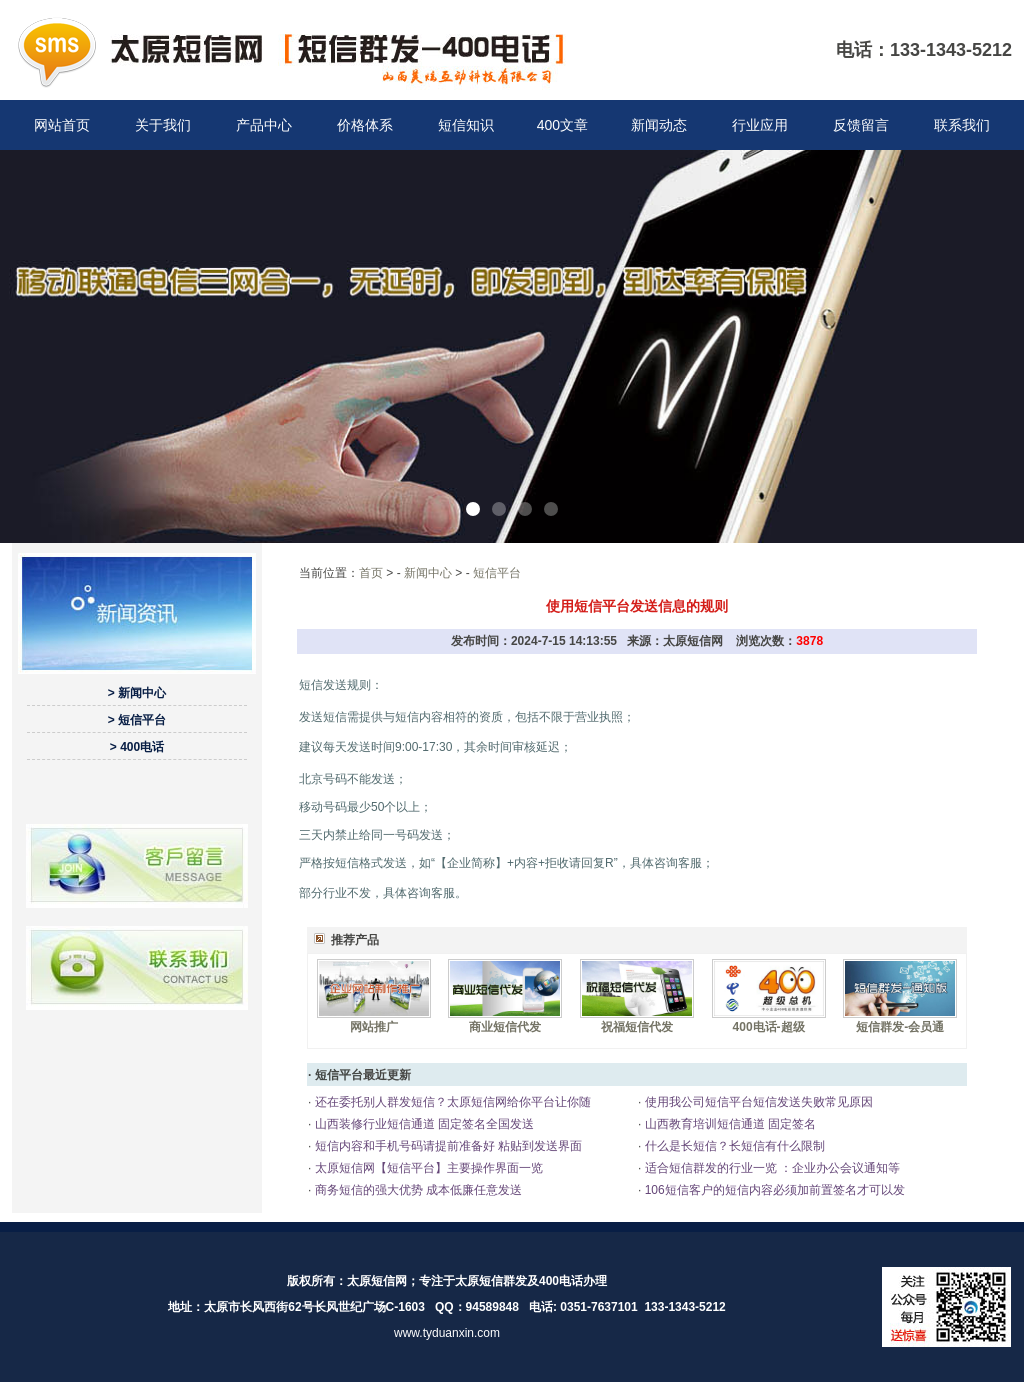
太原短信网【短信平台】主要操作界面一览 (426, 1168)
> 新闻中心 (137, 693)
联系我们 (962, 125)
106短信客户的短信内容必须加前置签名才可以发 (772, 1190)
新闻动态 (659, 125)
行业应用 (760, 125)
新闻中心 (428, 573)
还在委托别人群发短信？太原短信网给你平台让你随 (450, 1102)
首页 (371, 573)
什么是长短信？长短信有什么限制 (732, 1146)
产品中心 (264, 125)
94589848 (492, 1307)
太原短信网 (377, 1281)
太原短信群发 (491, 1281)
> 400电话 (137, 747)
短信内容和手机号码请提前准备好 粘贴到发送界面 (446, 1146)
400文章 (562, 125)
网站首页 (62, 125)
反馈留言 (861, 125)
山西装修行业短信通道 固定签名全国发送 (422, 1124)
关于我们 (163, 125)
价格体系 (365, 125)
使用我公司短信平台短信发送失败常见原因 (756, 1102)
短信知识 (466, 125)
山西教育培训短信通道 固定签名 (728, 1124)
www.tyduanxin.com (447, 1333)
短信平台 (497, 573)
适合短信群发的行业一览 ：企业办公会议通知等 (770, 1168)
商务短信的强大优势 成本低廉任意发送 (416, 1190)
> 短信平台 (137, 720)
